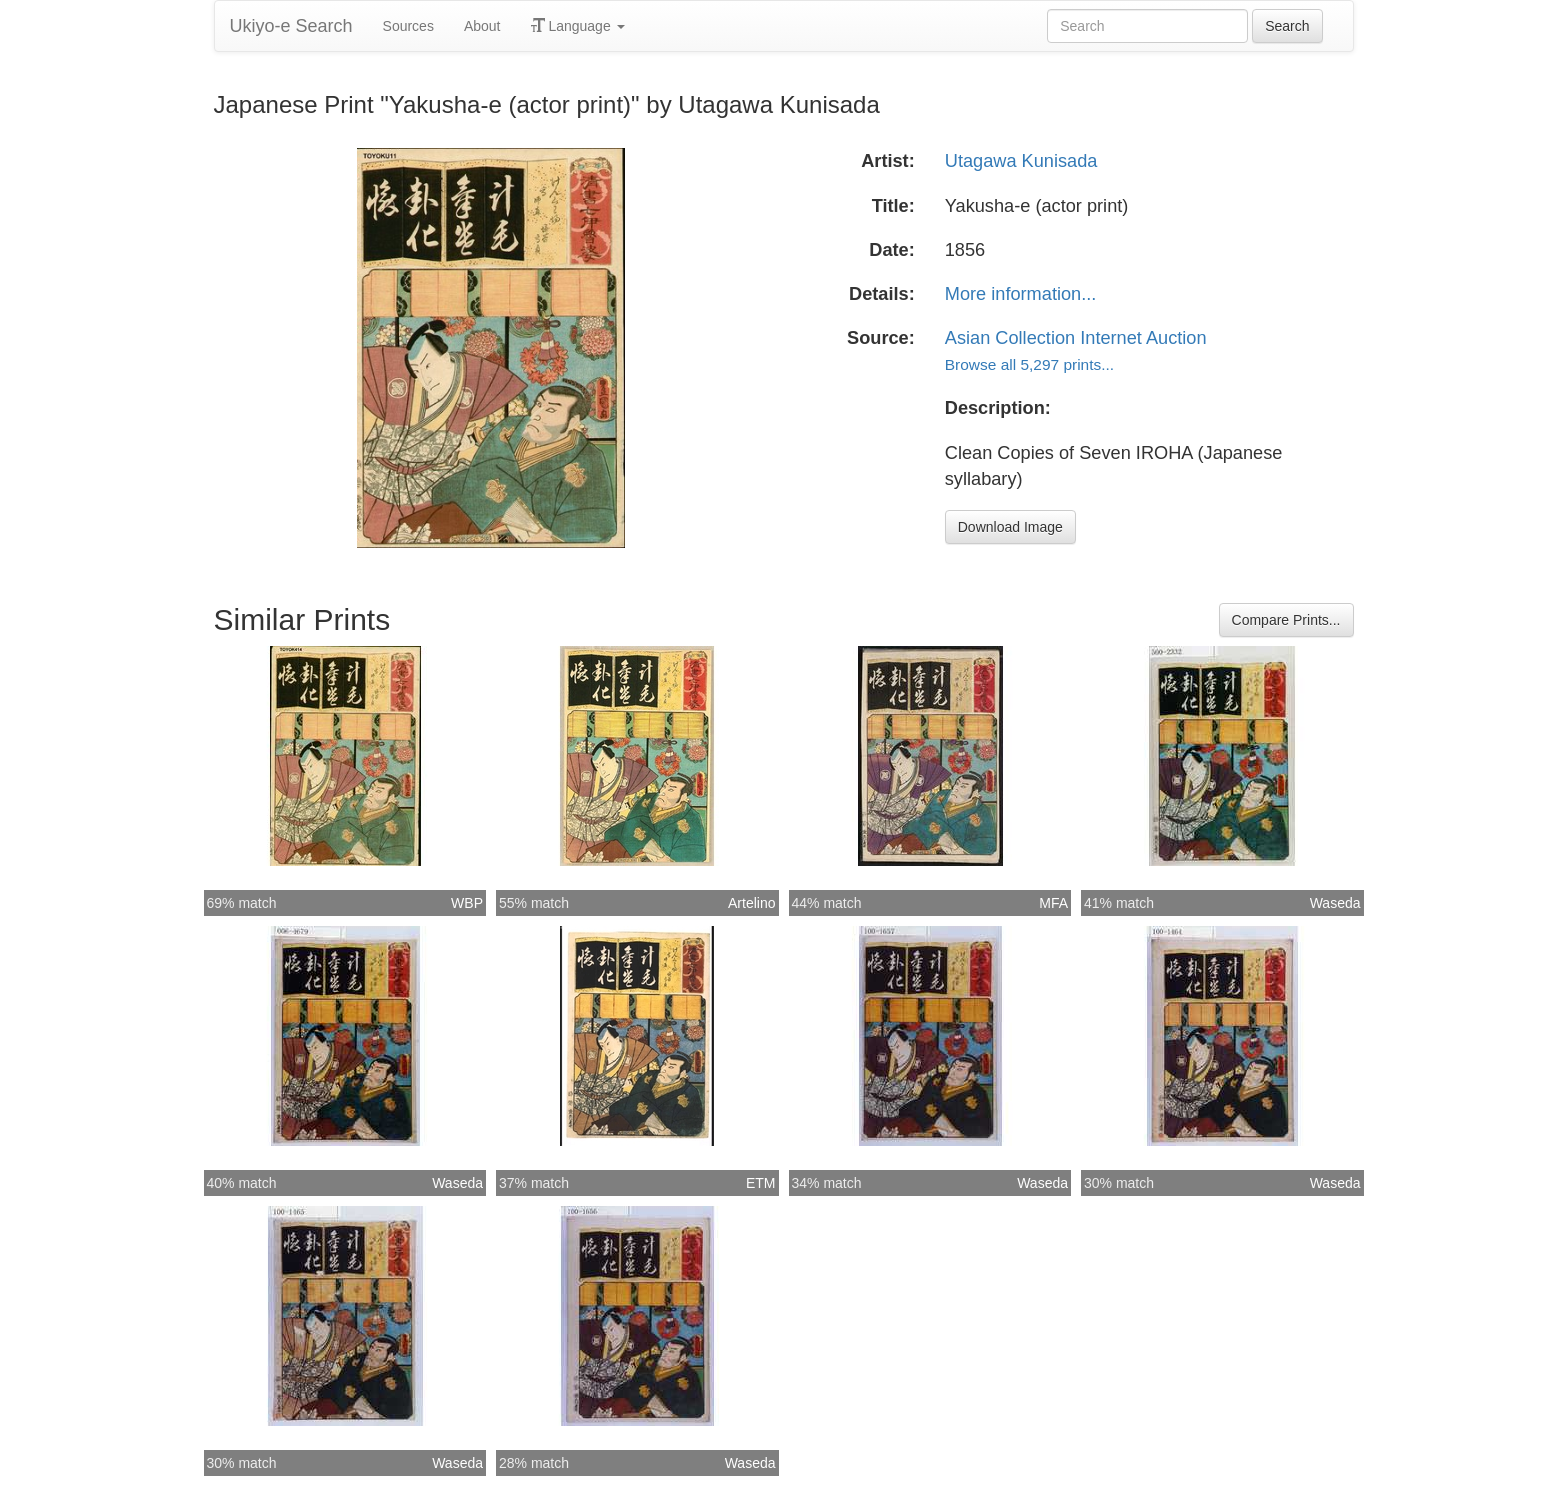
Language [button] (578, 26)
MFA (1053, 903)
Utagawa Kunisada (1021, 161)
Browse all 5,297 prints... (1029, 364)
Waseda (1335, 903)
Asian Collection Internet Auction (1076, 338)
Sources (408, 26)
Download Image (1010, 527)
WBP (467, 903)
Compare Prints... (1286, 620)
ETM (761, 1183)
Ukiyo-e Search (291, 26)
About (482, 26)
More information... (1021, 294)
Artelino (751, 903)
